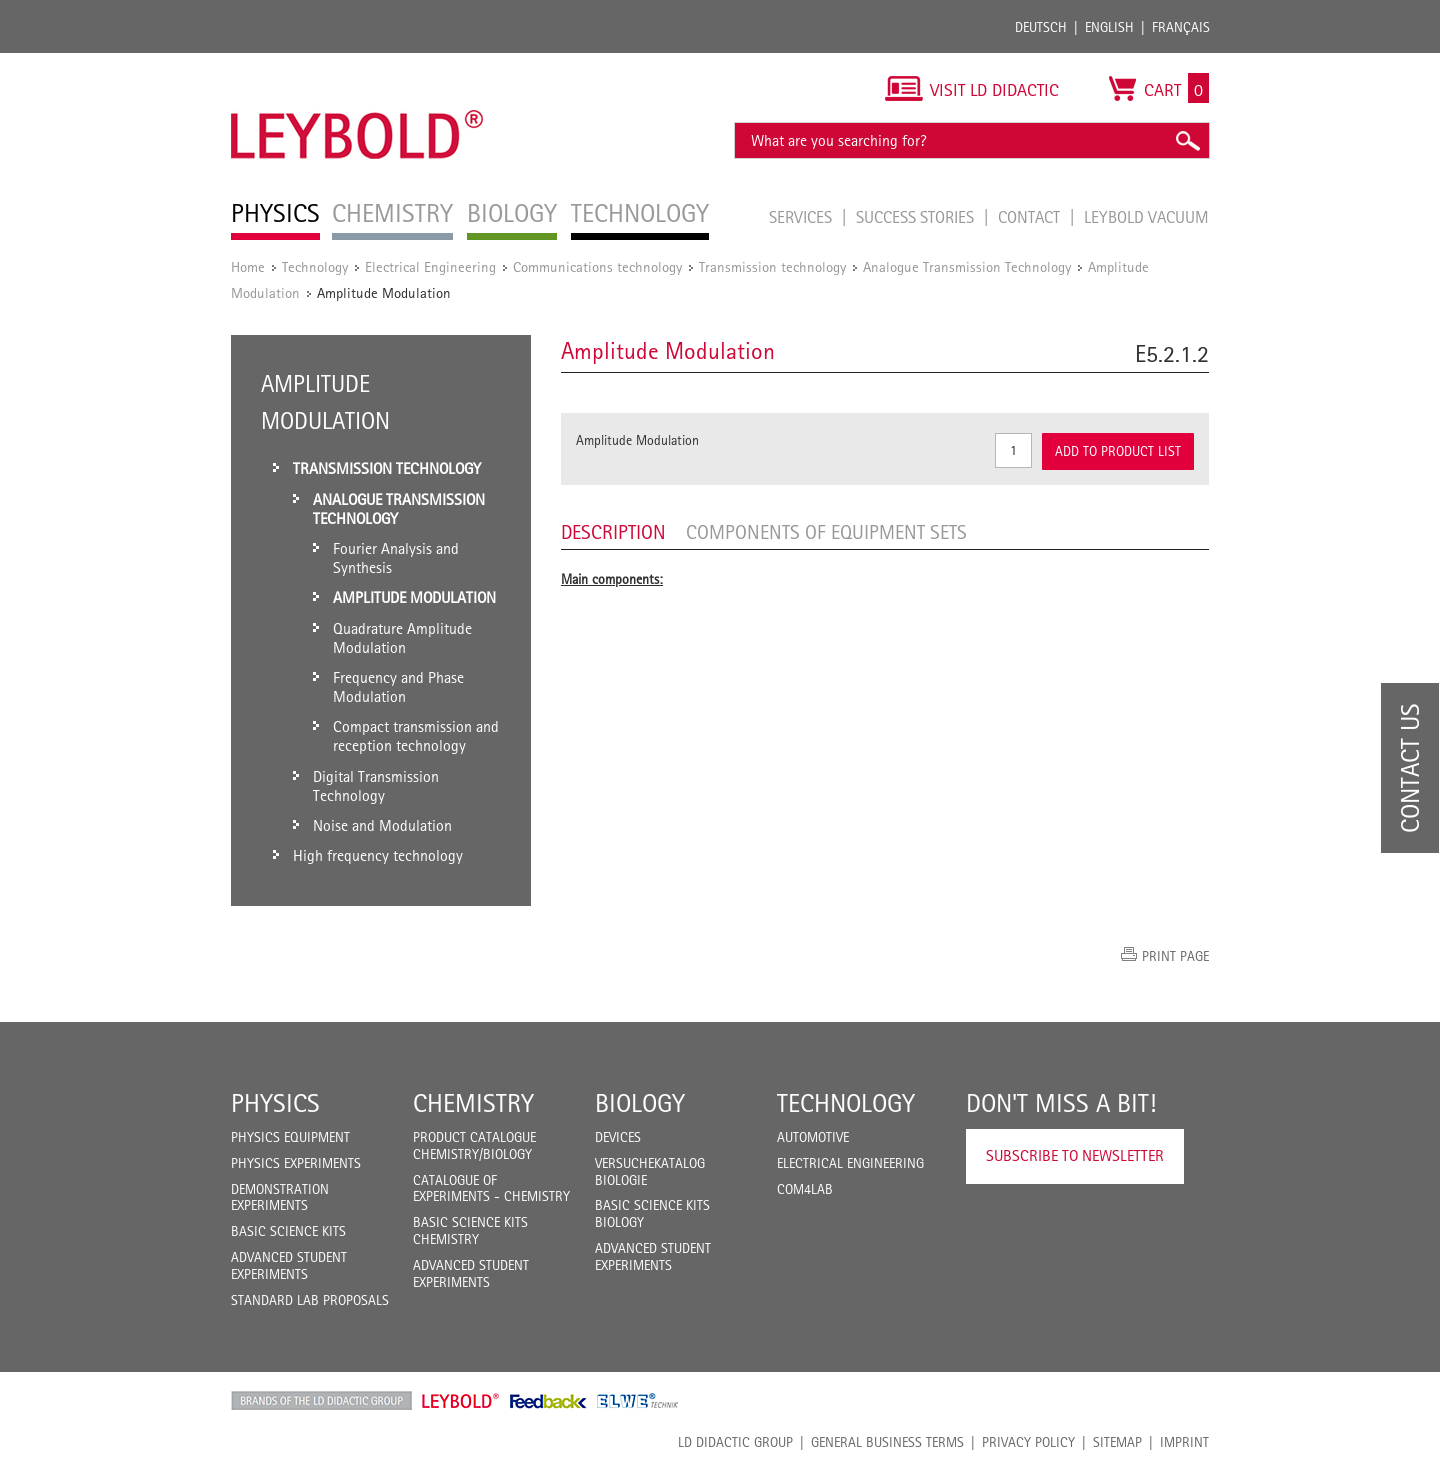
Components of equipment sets (826, 532)
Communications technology (597, 266)
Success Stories (917, 217)
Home (248, 266)
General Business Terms (887, 1442)
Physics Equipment (290, 1137)
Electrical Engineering (430, 266)
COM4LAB (805, 1189)
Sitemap (1117, 1442)
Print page (1175, 956)
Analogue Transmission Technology (967, 266)
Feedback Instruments (548, 1401)
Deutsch (1041, 27)
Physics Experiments (296, 1163)
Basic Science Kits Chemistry (470, 1230)
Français (1181, 27)
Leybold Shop (461, 1401)
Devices (618, 1137)
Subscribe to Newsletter (1075, 1155)
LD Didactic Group (735, 1442)
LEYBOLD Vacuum (1146, 217)
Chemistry (473, 1103)
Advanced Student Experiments (289, 1265)
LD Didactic (321, 1401)
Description (613, 532)
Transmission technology (772, 266)
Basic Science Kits (288, 1231)
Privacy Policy (1028, 1442)
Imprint (1184, 1442)
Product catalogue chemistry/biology (474, 1145)
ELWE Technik (638, 1401)
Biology (640, 1103)
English (1109, 27)
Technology (315, 266)
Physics (275, 1103)
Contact (1031, 217)
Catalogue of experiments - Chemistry (491, 1188)
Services (802, 217)
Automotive (813, 1137)
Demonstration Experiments (280, 1197)
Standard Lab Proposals (310, 1300)
